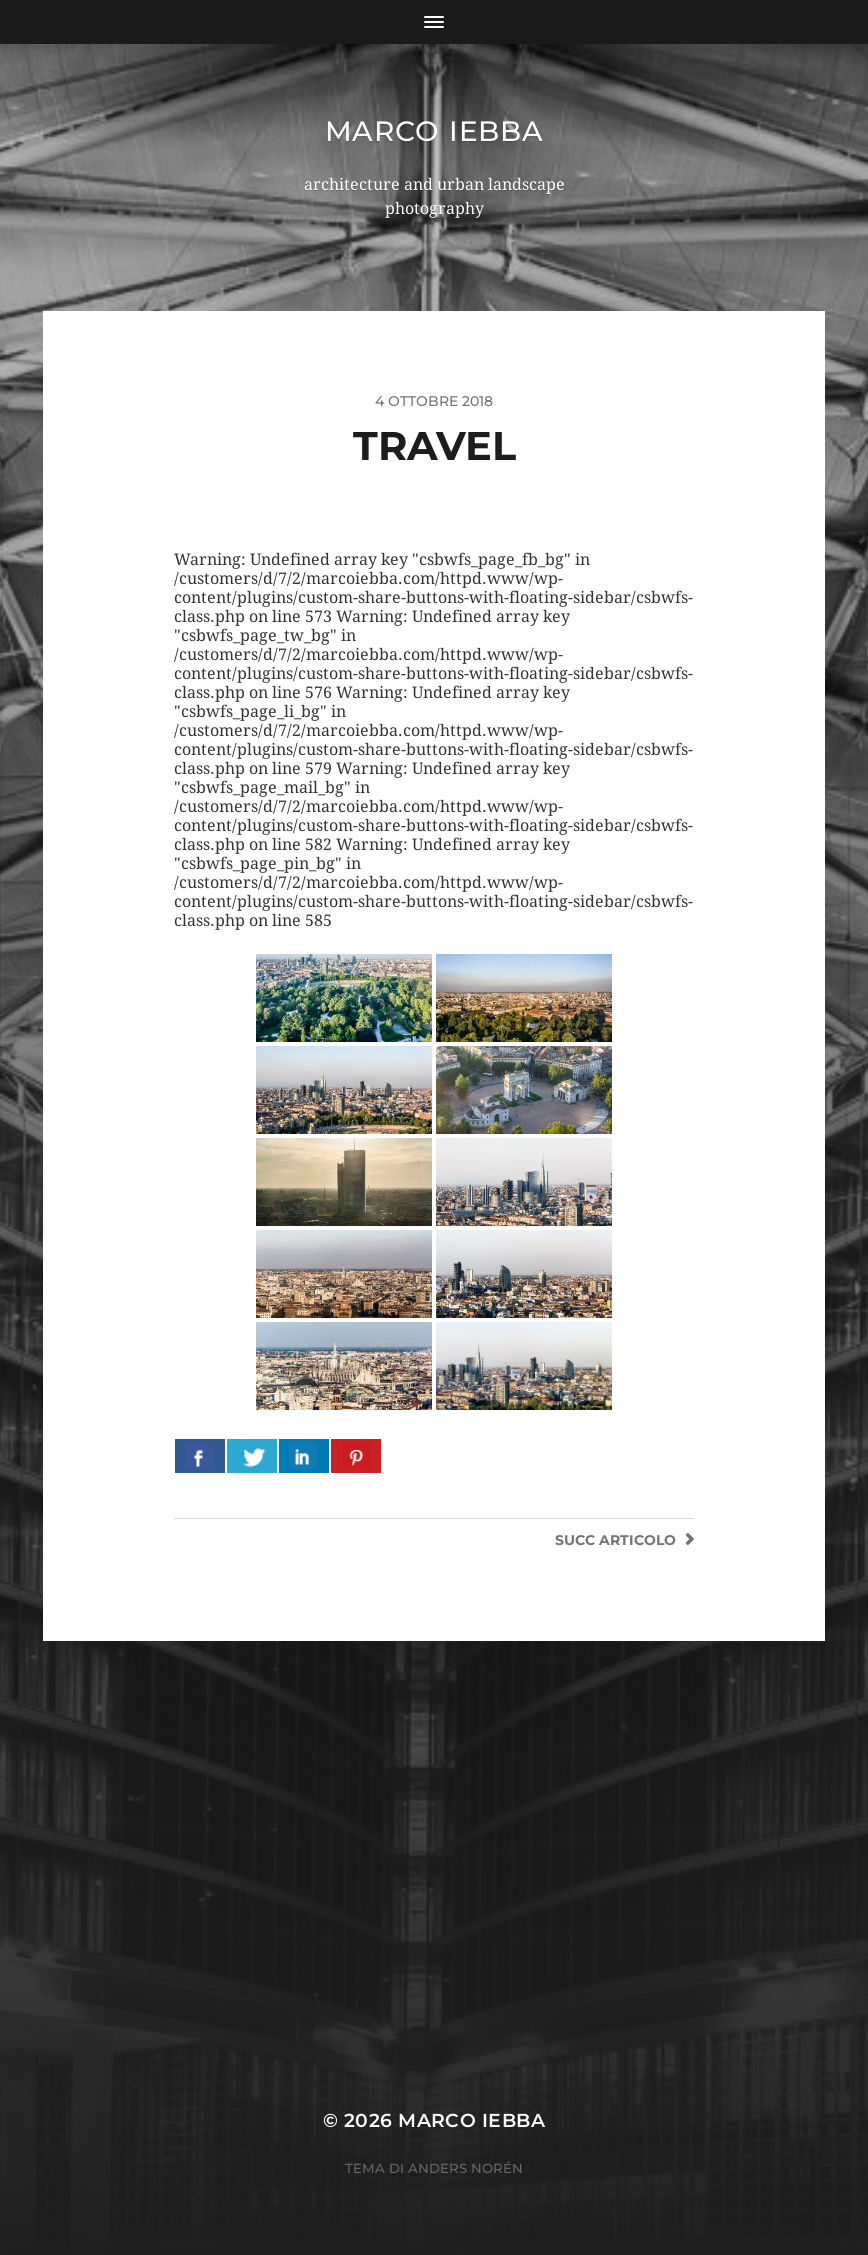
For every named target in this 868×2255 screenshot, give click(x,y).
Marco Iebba (434, 131)
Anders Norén (465, 2168)
